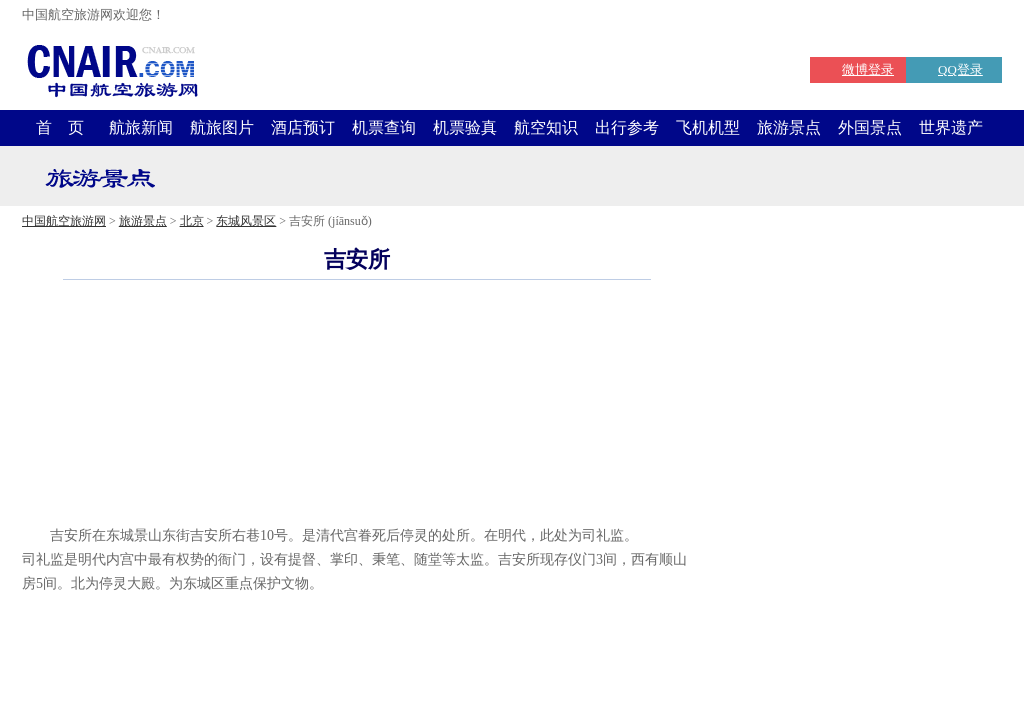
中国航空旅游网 (64, 221)
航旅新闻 (141, 127)
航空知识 (546, 127)
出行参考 (627, 127)
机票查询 (384, 127)
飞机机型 (708, 127)
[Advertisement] (357, 494)
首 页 (60, 127)
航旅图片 (222, 127)
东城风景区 (246, 221)
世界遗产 (951, 127)
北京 (192, 221)
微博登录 (868, 69)
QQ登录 (960, 69)
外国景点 (870, 127)
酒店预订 (303, 127)
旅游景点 (789, 127)
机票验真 (465, 127)
